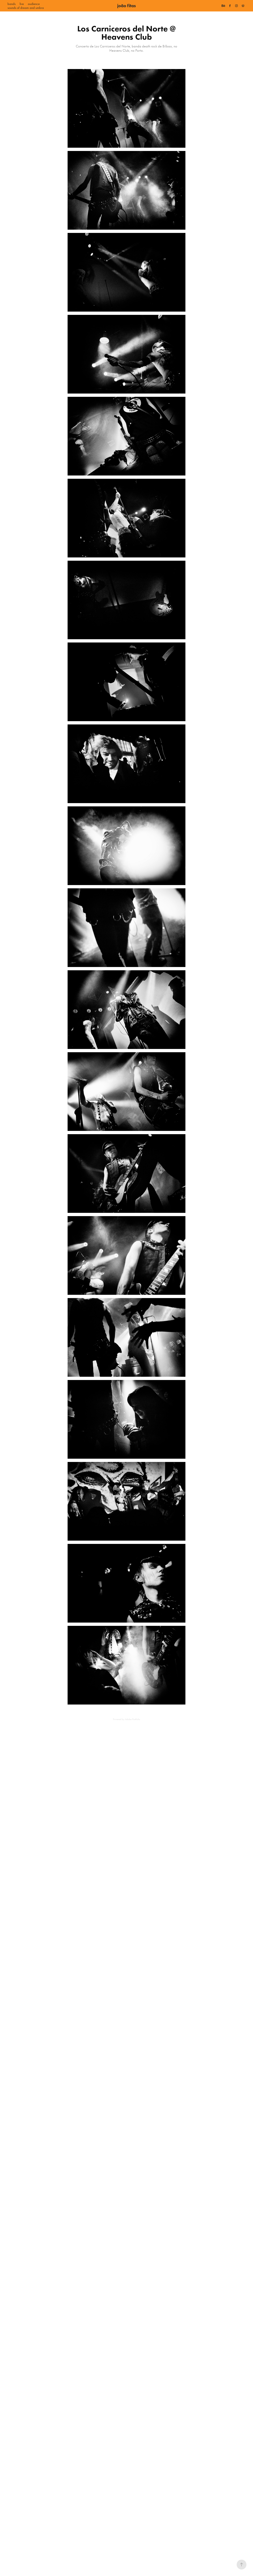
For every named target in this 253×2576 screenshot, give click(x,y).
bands (12, 4)
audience (34, 4)
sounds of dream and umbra (26, 8)
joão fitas (126, 5)
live (22, 4)
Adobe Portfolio (132, 1719)
